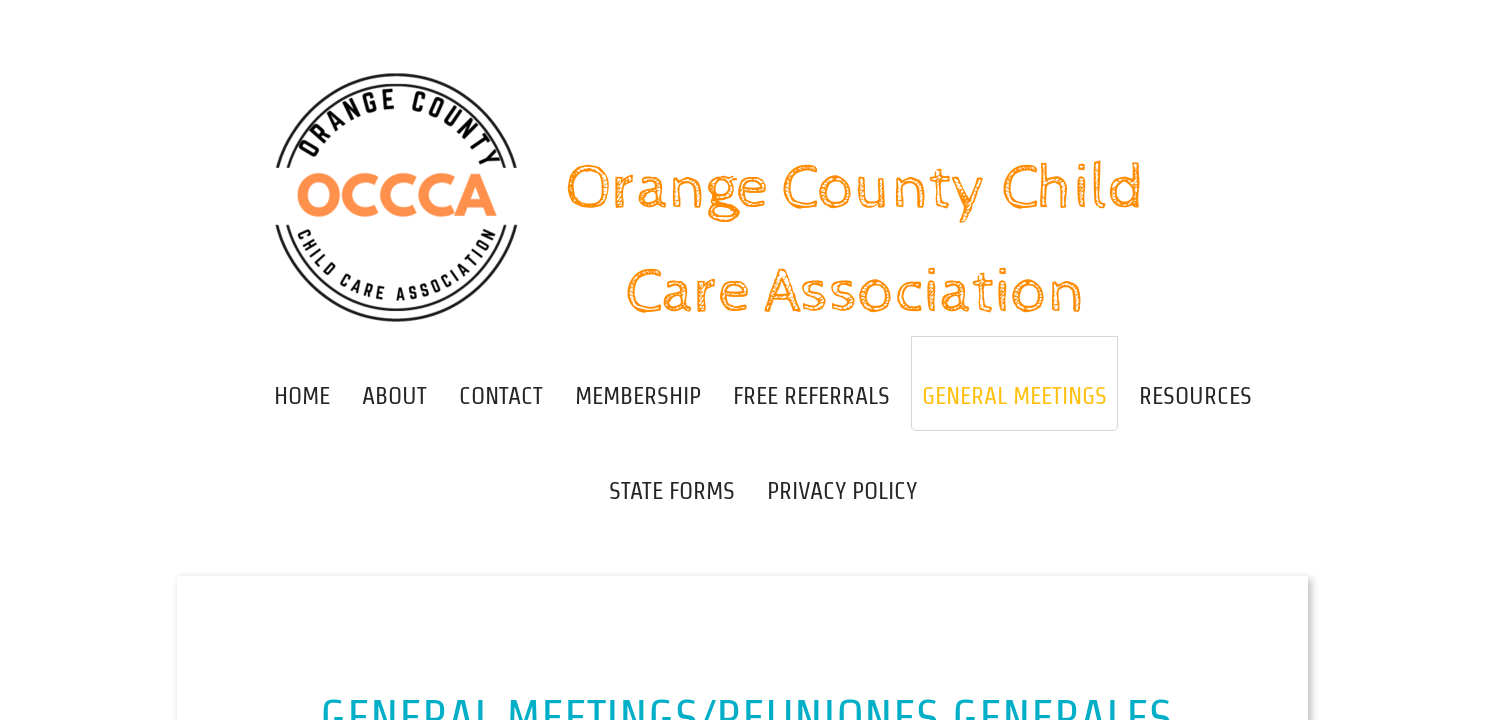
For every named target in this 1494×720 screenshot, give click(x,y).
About (394, 395)
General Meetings (1014, 395)
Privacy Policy (842, 490)
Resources (1195, 395)
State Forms (672, 490)
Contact (501, 395)
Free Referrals (811, 395)
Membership (638, 395)
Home (302, 395)
